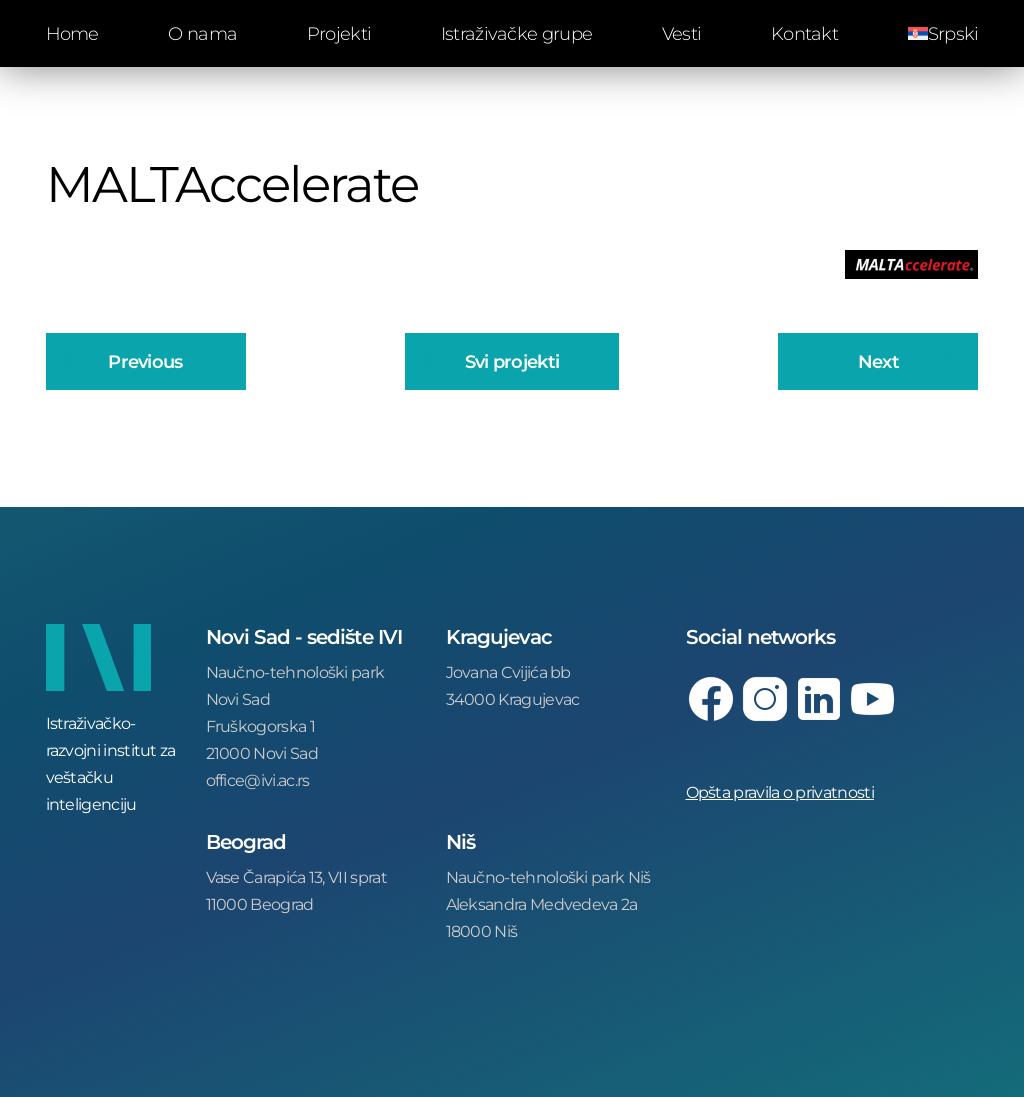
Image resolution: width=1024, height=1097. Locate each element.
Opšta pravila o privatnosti (780, 791)
